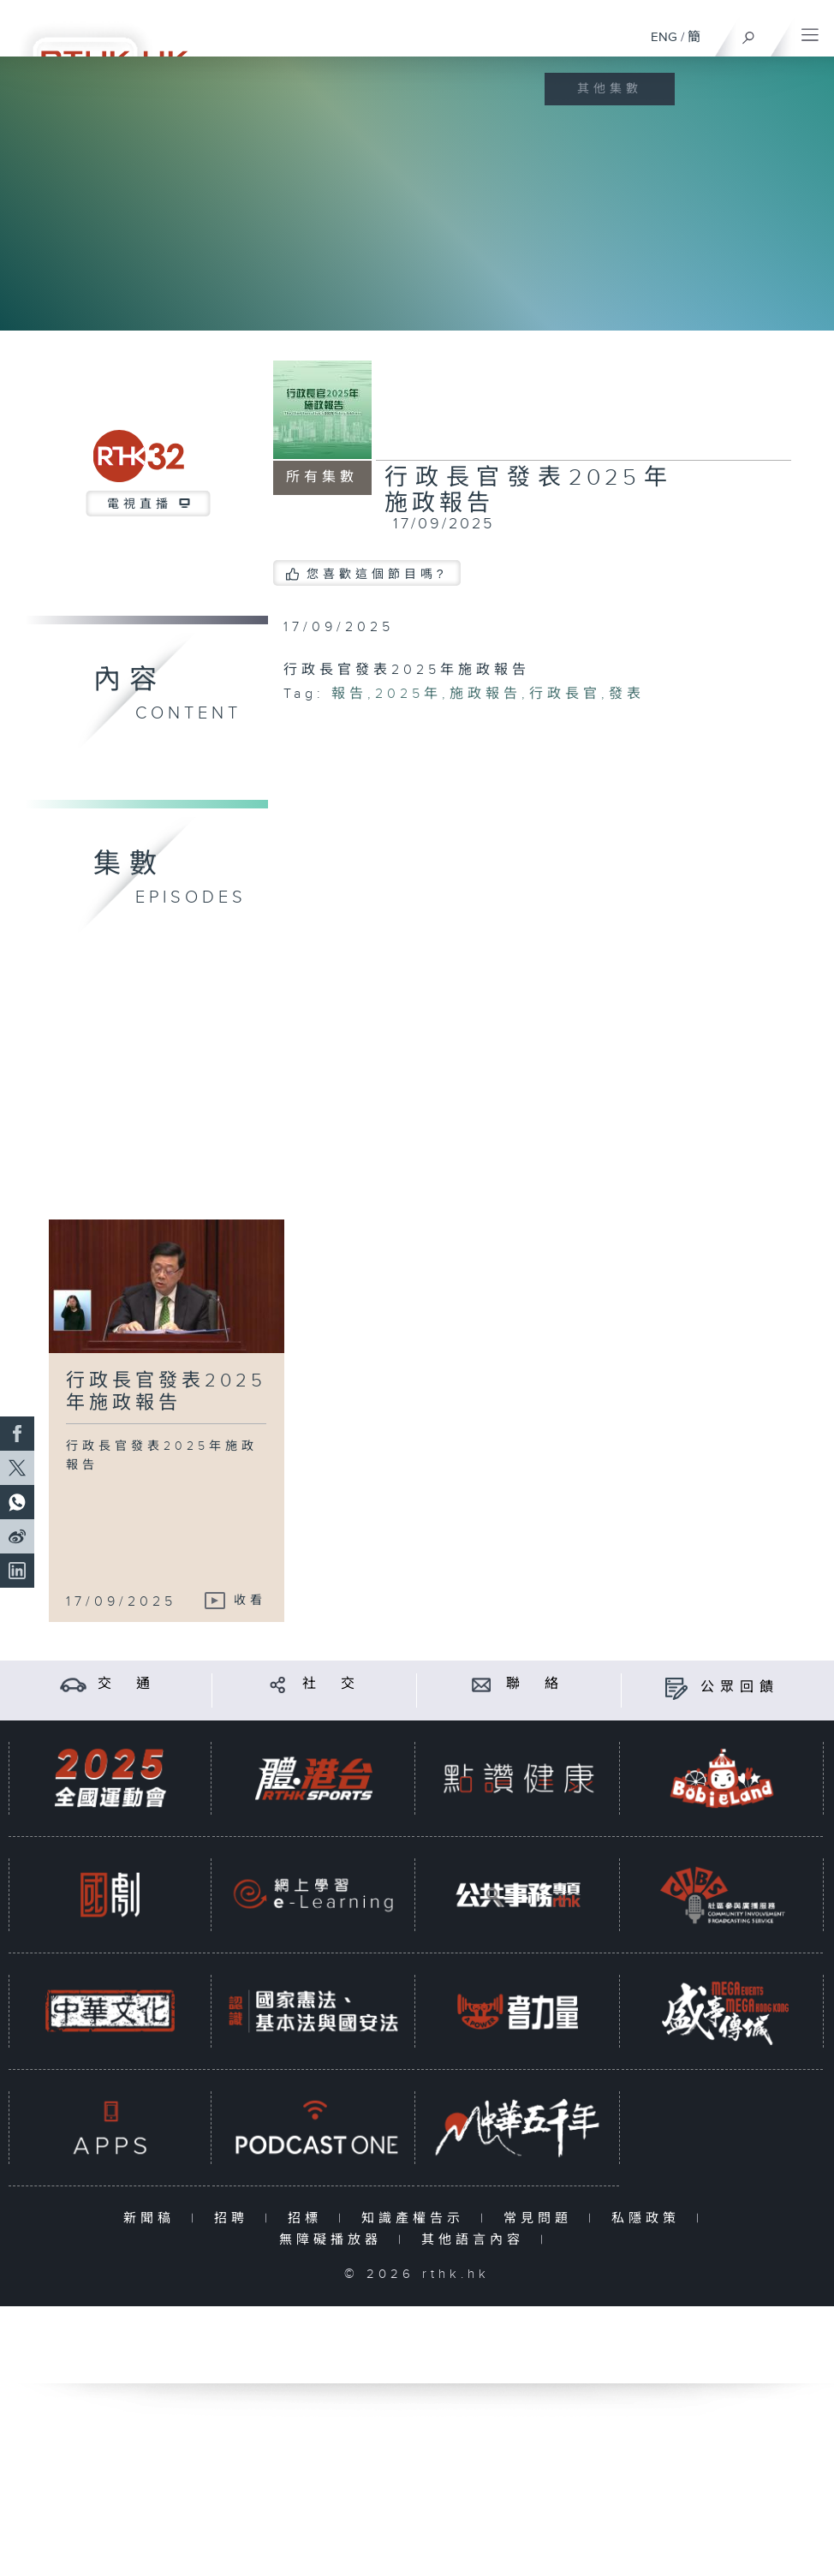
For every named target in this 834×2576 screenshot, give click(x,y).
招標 (309, 2218)
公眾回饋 (739, 1687)
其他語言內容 (476, 2240)
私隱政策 (649, 2218)
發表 (627, 694)
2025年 (408, 694)
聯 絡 (535, 1684)
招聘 (235, 2218)
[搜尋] (749, 33)
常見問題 (541, 2218)
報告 (349, 694)
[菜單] (810, 30)
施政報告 (485, 694)
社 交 (331, 1684)
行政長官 (565, 694)
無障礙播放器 (334, 2240)
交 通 (127, 1684)
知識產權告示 (416, 2218)
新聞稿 (152, 2218)
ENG (664, 37)
